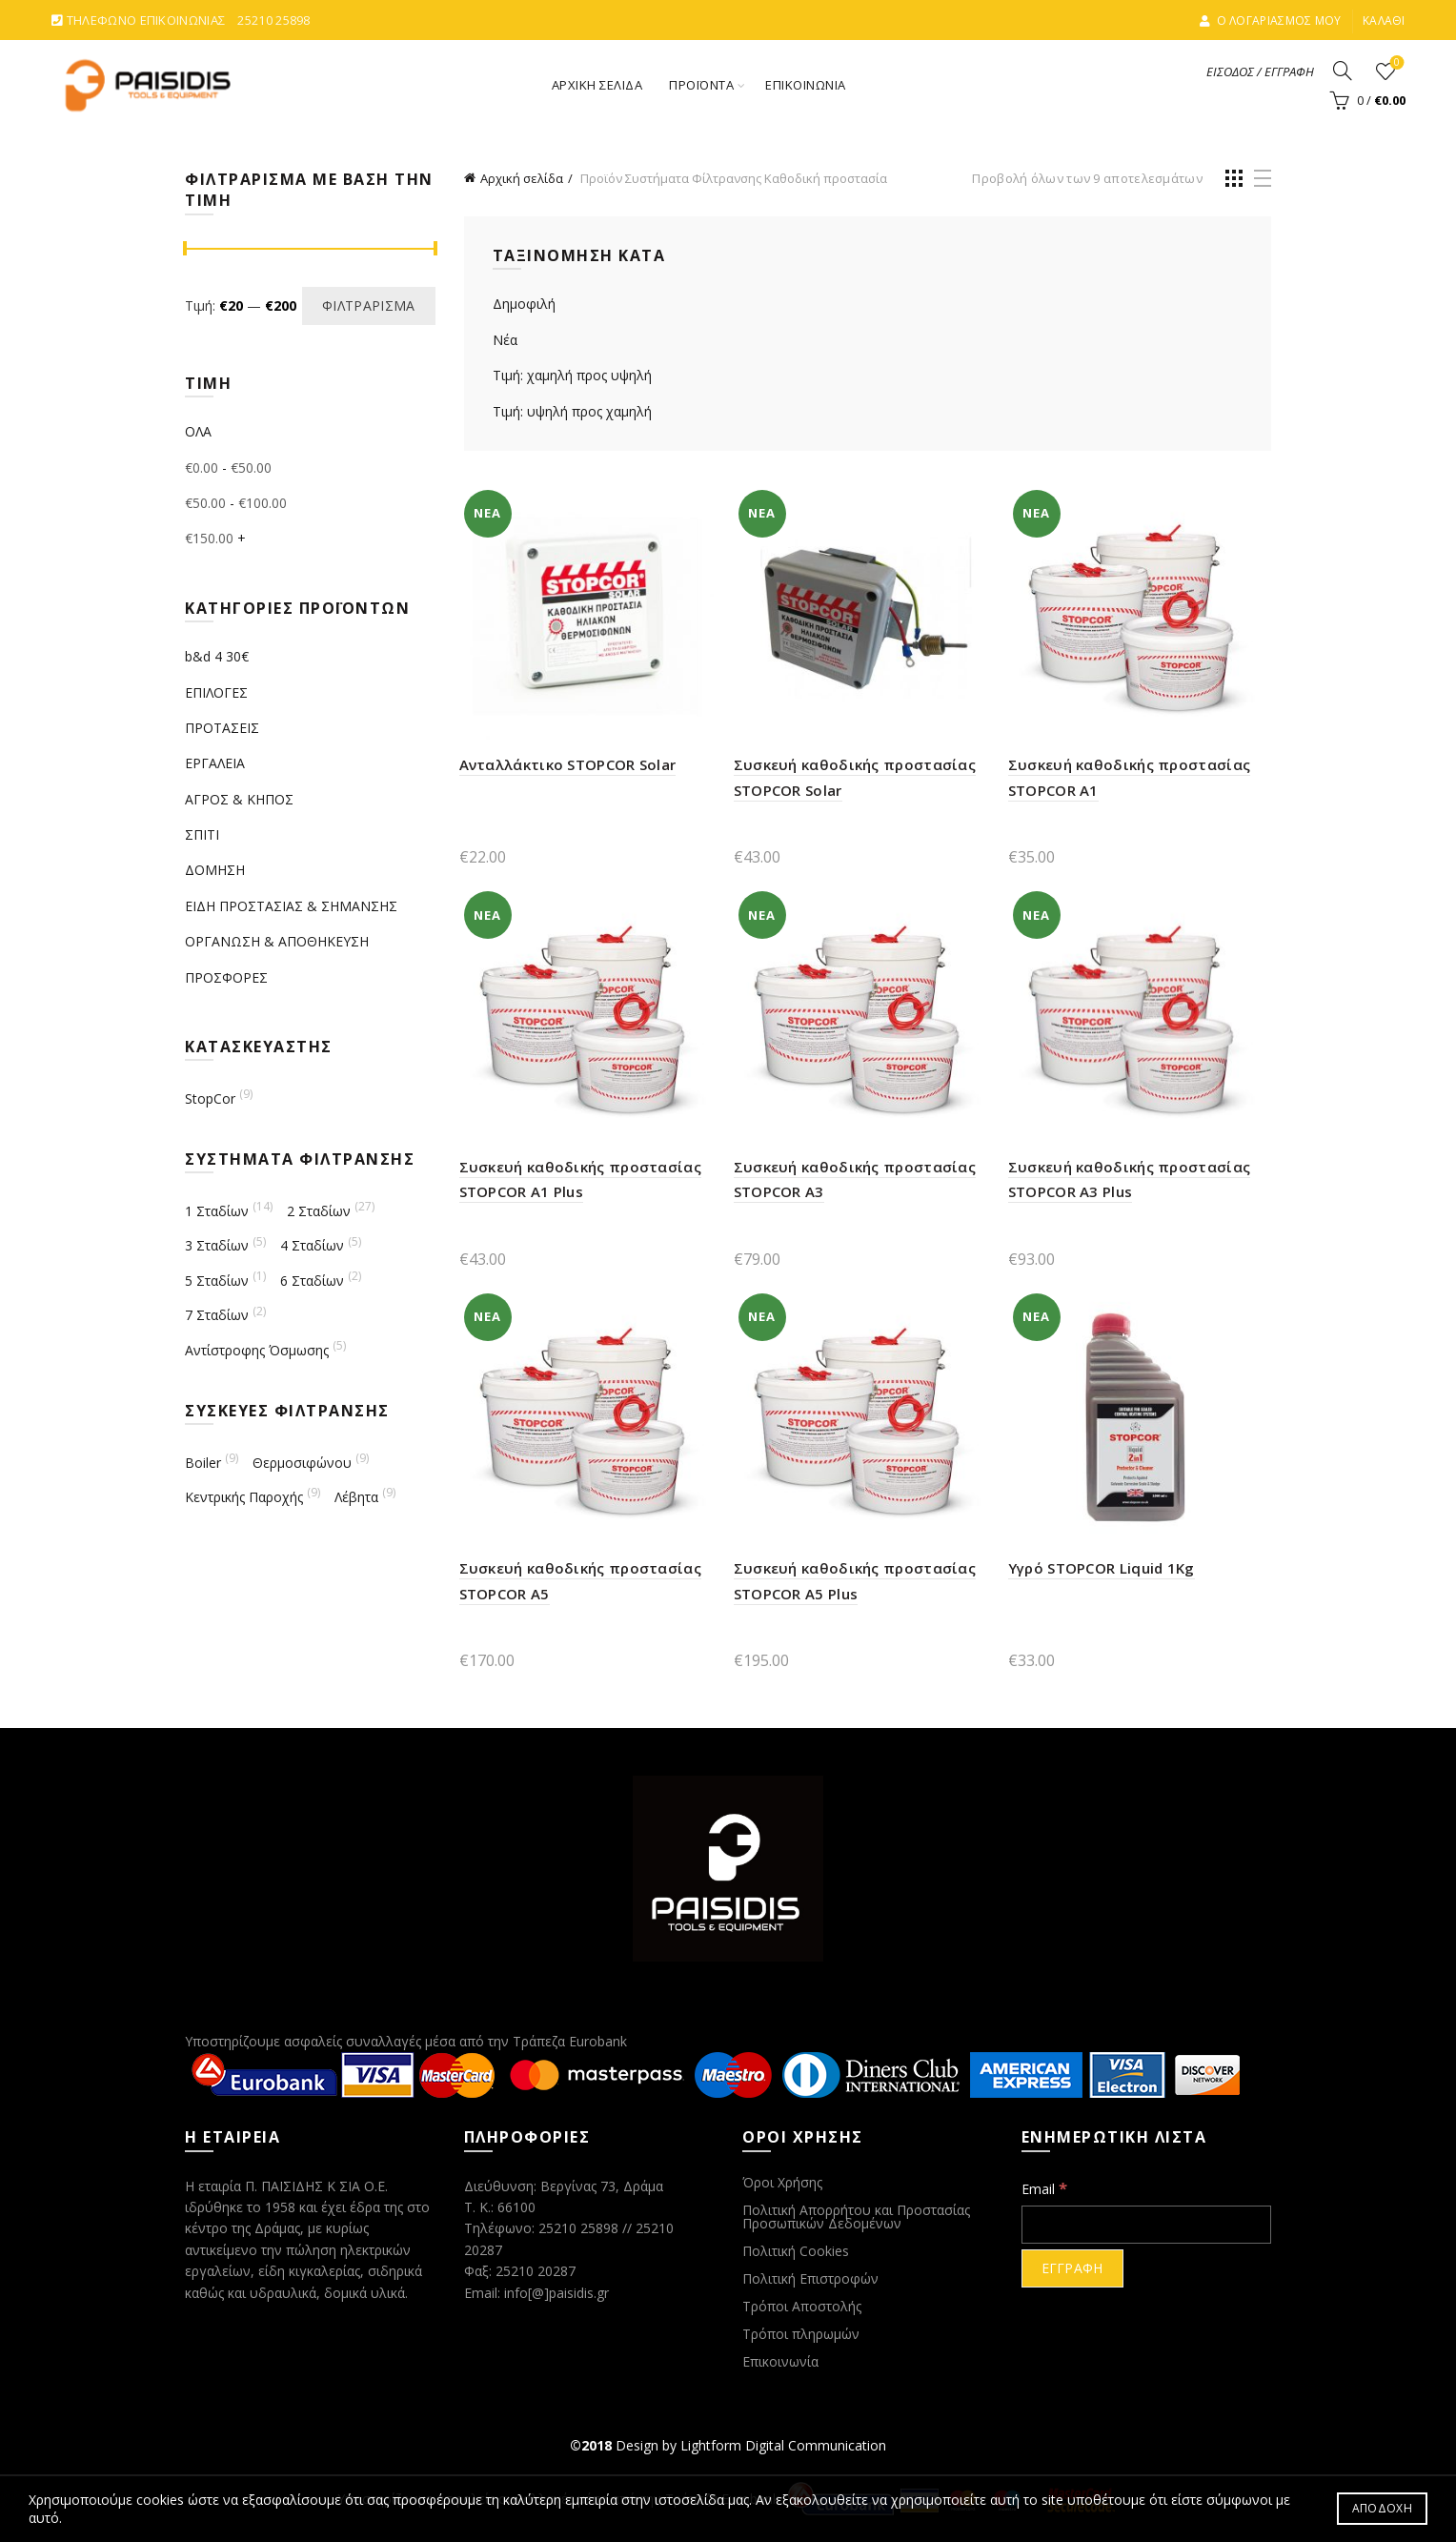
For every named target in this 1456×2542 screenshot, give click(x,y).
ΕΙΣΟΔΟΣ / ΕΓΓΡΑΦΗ (1260, 71)
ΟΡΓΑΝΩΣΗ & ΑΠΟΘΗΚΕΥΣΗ (277, 941)
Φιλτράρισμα (368, 305)
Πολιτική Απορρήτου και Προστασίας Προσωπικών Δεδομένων (856, 2216)
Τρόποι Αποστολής (801, 2306)
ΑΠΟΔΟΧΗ (1382, 2508)
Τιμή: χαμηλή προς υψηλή (572, 375)
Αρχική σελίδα (521, 178)
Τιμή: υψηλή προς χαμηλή (572, 411)
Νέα (505, 340)
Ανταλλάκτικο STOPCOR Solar (568, 764)
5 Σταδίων (217, 1280)
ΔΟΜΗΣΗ (215, 870)
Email (1044, 2188)
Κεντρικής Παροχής (244, 1497)
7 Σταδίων (217, 1315)
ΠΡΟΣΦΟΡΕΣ (226, 977)
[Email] (1146, 2225)
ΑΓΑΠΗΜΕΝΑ (1394, 63)
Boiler (203, 1463)
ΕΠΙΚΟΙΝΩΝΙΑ (805, 84)
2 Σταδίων (319, 1211)
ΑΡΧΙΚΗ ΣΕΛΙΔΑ (597, 84)
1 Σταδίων (217, 1211)
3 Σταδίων (217, 1245)
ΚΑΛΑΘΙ (1384, 20)
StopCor (210, 1098)
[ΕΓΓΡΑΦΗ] (1072, 2268)
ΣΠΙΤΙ (202, 834)
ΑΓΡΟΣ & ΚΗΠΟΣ (239, 799)
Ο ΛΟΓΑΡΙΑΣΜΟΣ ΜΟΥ (1270, 20)
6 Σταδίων (312, 1280)
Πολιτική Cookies (795, 2251)
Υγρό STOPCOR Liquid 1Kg (1101, 1567)
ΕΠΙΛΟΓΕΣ (216, 692)
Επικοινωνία (780, 2361)
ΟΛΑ (198, 431)
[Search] (1342, 70)
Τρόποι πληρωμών (800, 2334)
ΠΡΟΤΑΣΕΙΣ (222, 728)
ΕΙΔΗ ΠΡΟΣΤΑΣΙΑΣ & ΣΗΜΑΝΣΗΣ (291, 906)
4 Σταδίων (312, 1245)
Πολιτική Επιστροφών (810, 2278)
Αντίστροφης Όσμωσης (257, 1350)
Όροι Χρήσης (782, 2182)
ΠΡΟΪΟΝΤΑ (701, 84)
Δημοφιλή (524, 304)
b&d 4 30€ (217, 656)
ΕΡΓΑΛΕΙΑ (215, 763)
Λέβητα (356, 1497)
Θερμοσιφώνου (302, 1463)
